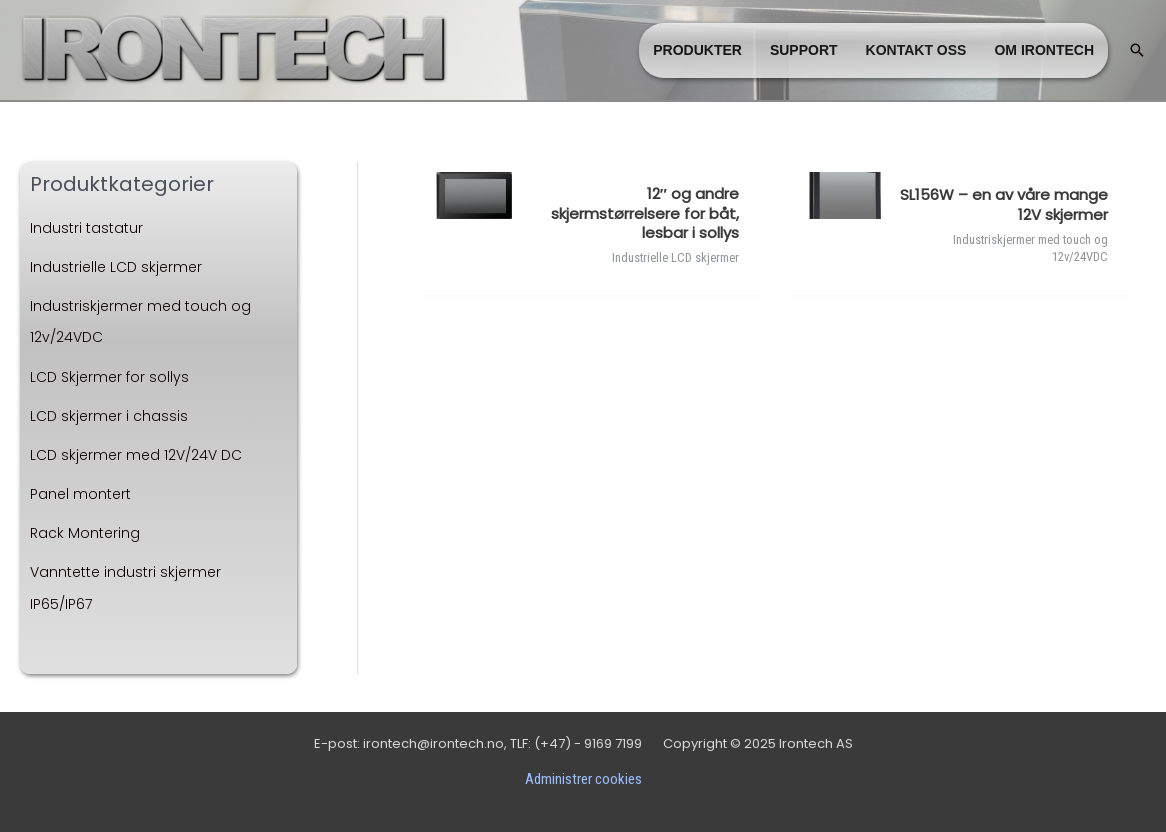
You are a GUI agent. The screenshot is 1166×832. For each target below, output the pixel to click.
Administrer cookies (583, 779)
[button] (1137, 50)
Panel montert (80, 494)
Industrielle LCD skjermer (116, 267)
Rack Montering (85, 533)
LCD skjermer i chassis (109, 416)
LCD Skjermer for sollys (109, 377)
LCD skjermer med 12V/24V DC (136, 455)
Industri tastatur (86, 228)
